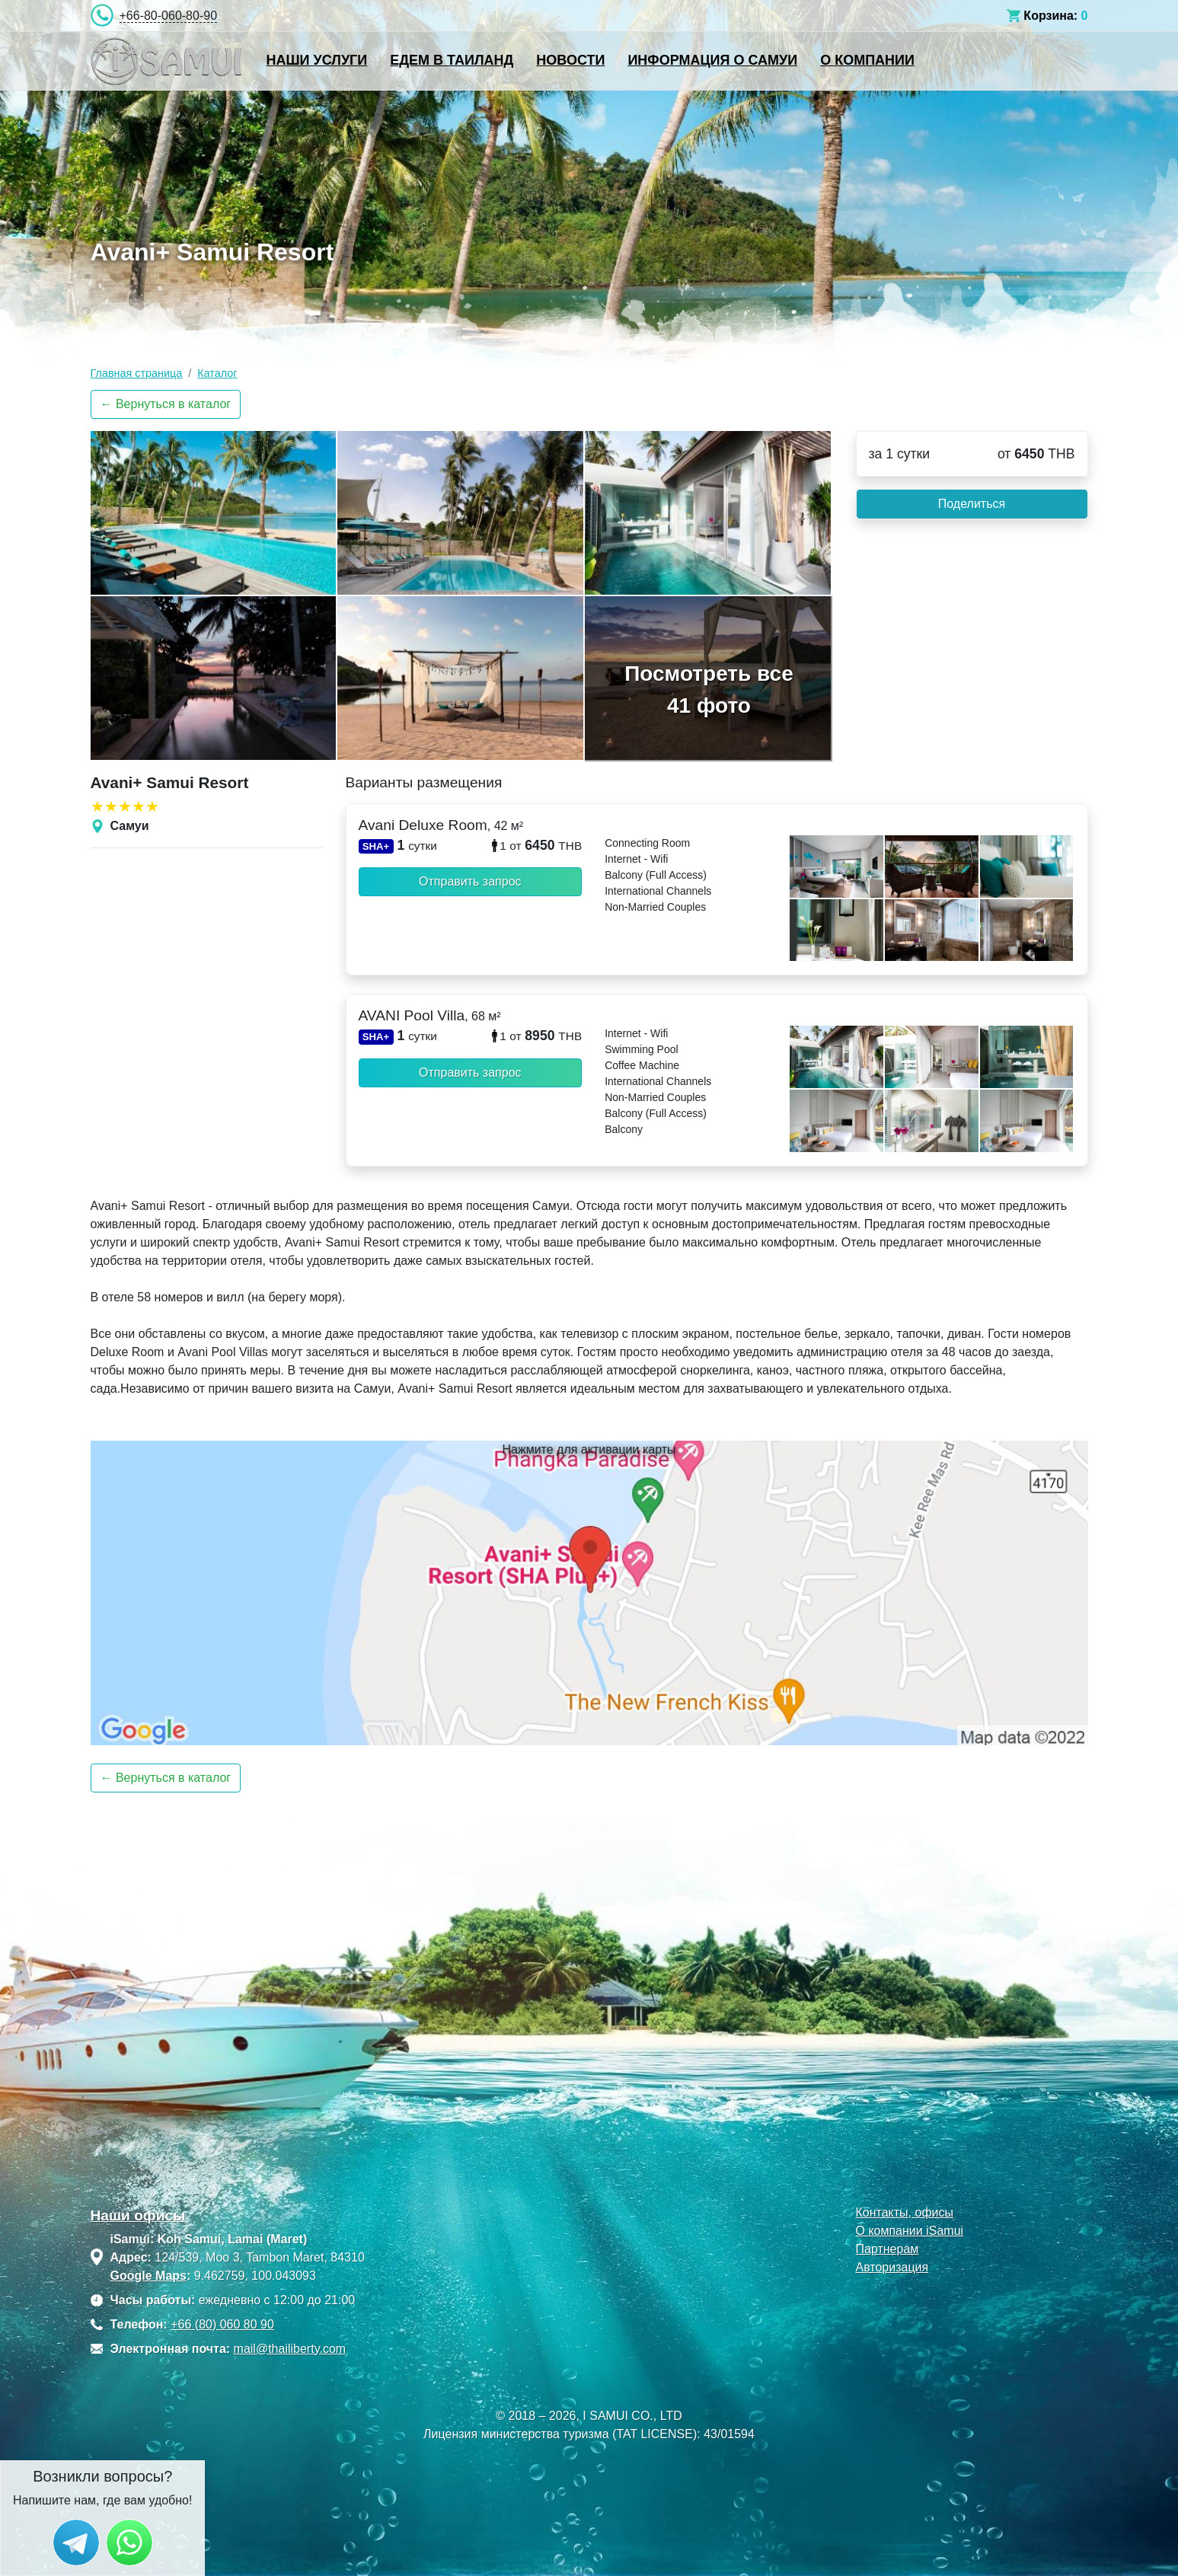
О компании (867, 60)
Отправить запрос (470, 881)
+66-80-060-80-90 (169, 15)
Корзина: (1050, 15)
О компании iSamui (909, 2230)
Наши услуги (317, 60)
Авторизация (891, 2267)
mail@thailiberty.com (290, 2348)
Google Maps (148, 2275)
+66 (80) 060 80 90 (222, 2324)
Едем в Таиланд (451, 60)
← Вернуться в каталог (166, 403)
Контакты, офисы (904, 2212)
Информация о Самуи (712, 60)
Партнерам (886, 2248)
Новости (570, 60)
